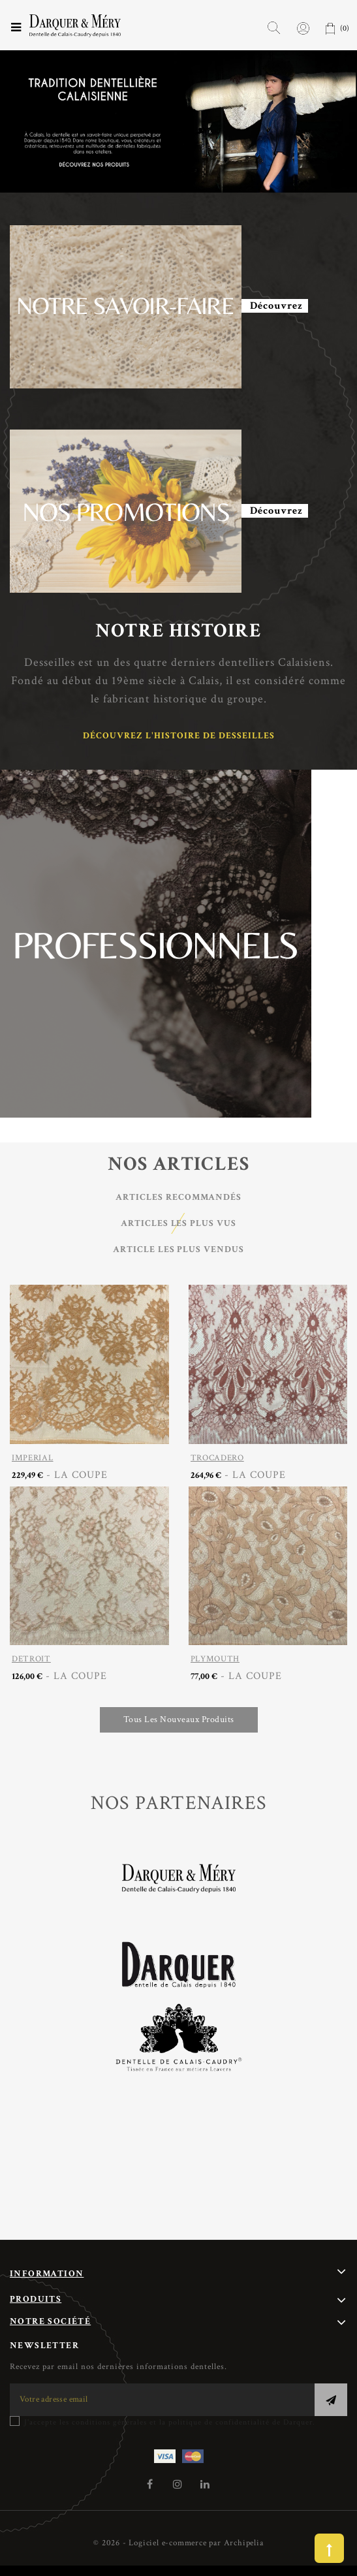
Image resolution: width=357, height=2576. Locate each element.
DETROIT (31, 1659)
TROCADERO (217, 1458)
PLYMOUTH (215, 1659)
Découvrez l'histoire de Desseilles (179, 736)
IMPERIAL (33, 1458)
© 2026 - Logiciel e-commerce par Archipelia (178, 2543)
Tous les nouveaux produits (178, 1719)
